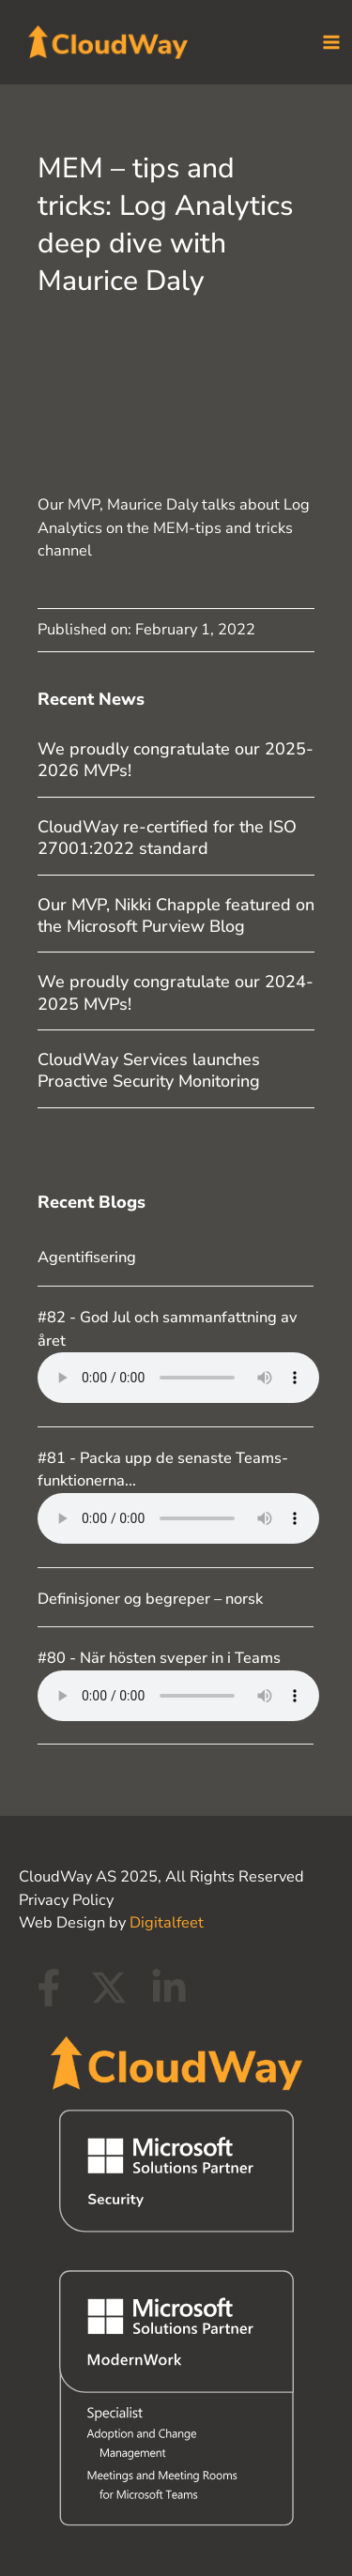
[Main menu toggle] (331, 43)
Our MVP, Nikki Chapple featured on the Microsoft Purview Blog (176, 915)
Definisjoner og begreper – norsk (150, 1598)
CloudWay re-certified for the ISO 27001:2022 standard (167, 837)
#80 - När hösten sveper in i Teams (159, 1658)
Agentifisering (87, 1257)
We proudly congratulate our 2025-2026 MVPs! (176, 760)
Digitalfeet (167, 1922)
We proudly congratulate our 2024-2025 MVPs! (176, 992)
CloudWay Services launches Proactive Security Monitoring (149, 1070)
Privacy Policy (66, 1900)
